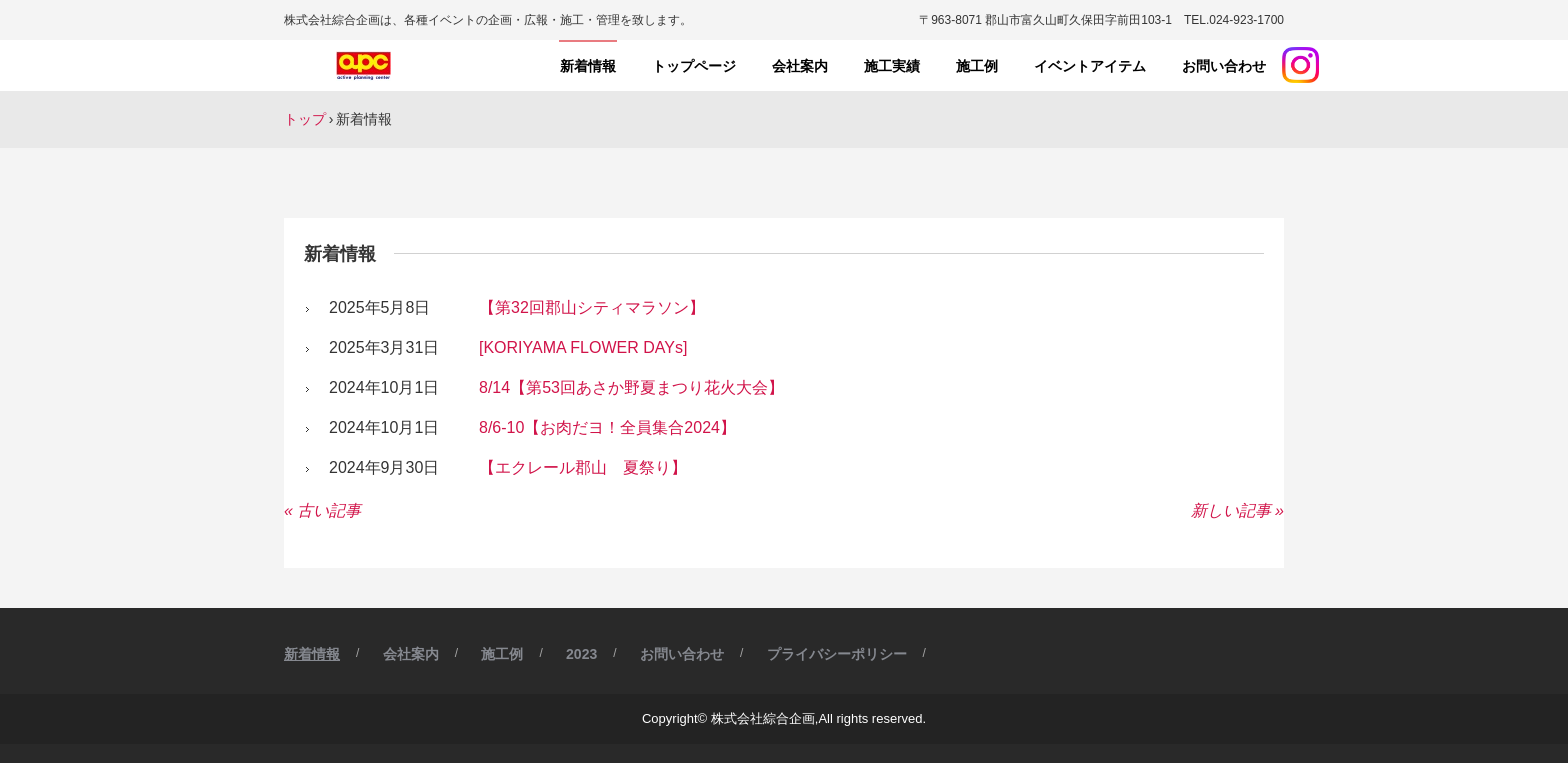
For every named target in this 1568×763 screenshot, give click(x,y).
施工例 (977, 66)
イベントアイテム (1090, 66)
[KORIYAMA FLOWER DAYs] (583, 347)
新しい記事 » (1237, 510)
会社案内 (800, 66)
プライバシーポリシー (837, 654)
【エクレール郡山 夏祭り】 (583, 467)
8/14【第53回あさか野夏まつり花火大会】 (631, 387)
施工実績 (892, 66)
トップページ (694, 66)
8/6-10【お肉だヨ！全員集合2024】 (607, 427)
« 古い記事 (322, 510)
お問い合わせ (1224, 66)
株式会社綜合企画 (366, 66)
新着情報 (588, 66)
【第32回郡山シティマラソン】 (592, 307)
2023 (581, 654)
